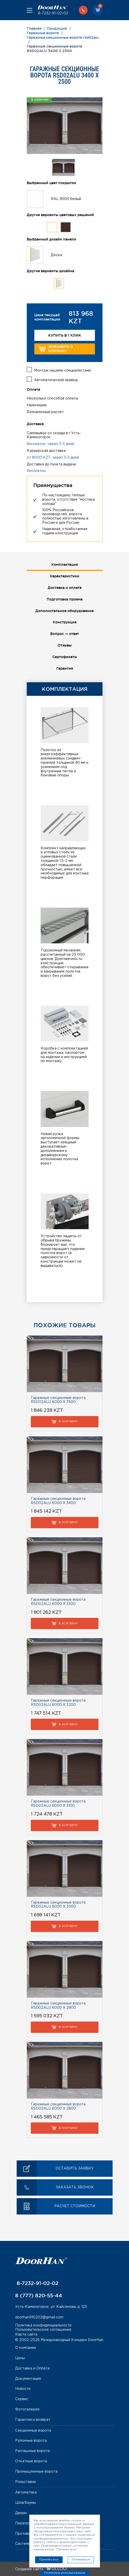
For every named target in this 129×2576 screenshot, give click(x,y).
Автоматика (26, 2492)
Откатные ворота (31, 2461)
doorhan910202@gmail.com (39, 2317)
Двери (21, 2513)
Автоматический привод (56, 380)
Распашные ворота (32, 2450)
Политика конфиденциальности (43, 2325)
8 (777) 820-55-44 (38, 2295)
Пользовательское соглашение (43, 2329)
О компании (25, 2347)
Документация (28, 2378)
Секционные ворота (33, 2430)
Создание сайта (40, 2569)
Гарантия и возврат (32, 2419)
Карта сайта (26, 2334)
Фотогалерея (27, 2409)
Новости (23, 2388)
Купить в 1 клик (64, 335)
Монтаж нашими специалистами (62, 370)
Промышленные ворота (36, 2471)
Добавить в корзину (55, 349)
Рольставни (25, 2481)
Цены (20, 2358)
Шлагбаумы (25, 2502)
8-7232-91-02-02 (52, 13)
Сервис (21, 2399)
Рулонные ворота (31, 2440)
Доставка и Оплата (32, 2368)
